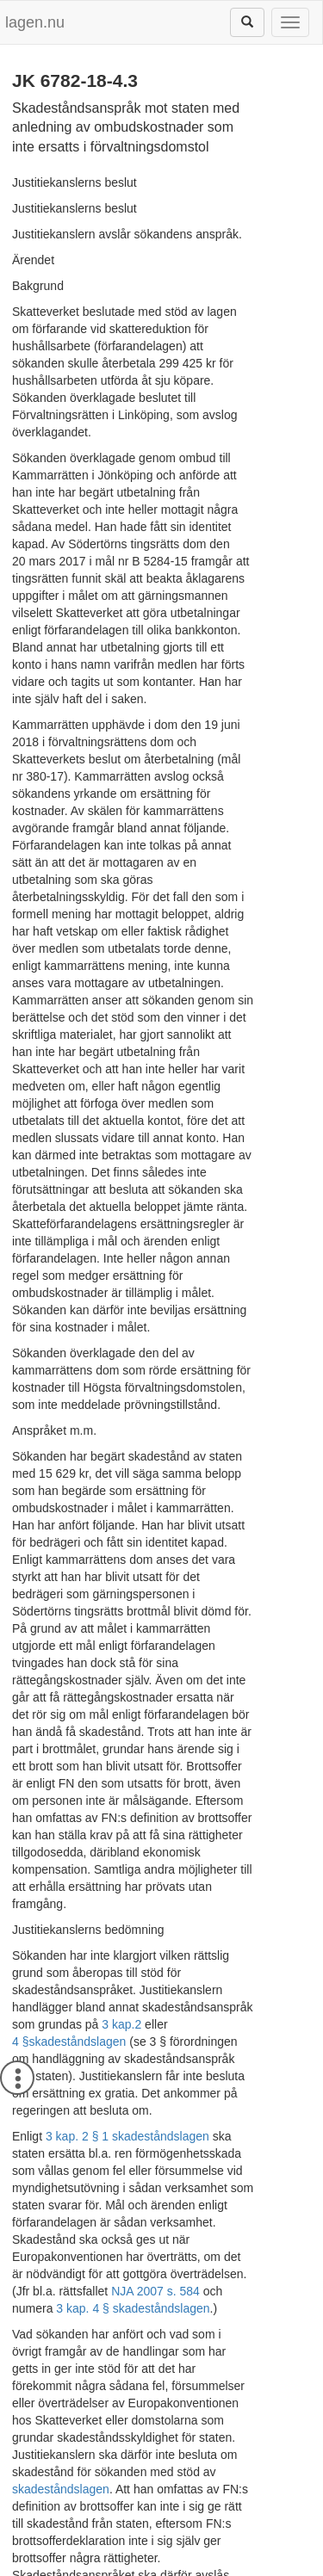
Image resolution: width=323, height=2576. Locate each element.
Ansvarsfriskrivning (141, 2550)
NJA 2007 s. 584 (235, 1912)
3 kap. (232, 1697)
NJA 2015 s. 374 (256, 2343)
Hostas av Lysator (162, 2567)
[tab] (161, 2445)
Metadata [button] (50, 2443)
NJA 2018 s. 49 (167, 2360)
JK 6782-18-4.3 (153, 2512)
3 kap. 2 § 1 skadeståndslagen (127, 1792)
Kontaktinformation (252, 2550)
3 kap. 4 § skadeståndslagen (132, 1930)
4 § (20, 1714)
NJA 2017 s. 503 (56, 2360)
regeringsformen (56, 2325)
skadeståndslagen (77, 1714)
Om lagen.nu (48, 2550)
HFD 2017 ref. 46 (62, 2239)
